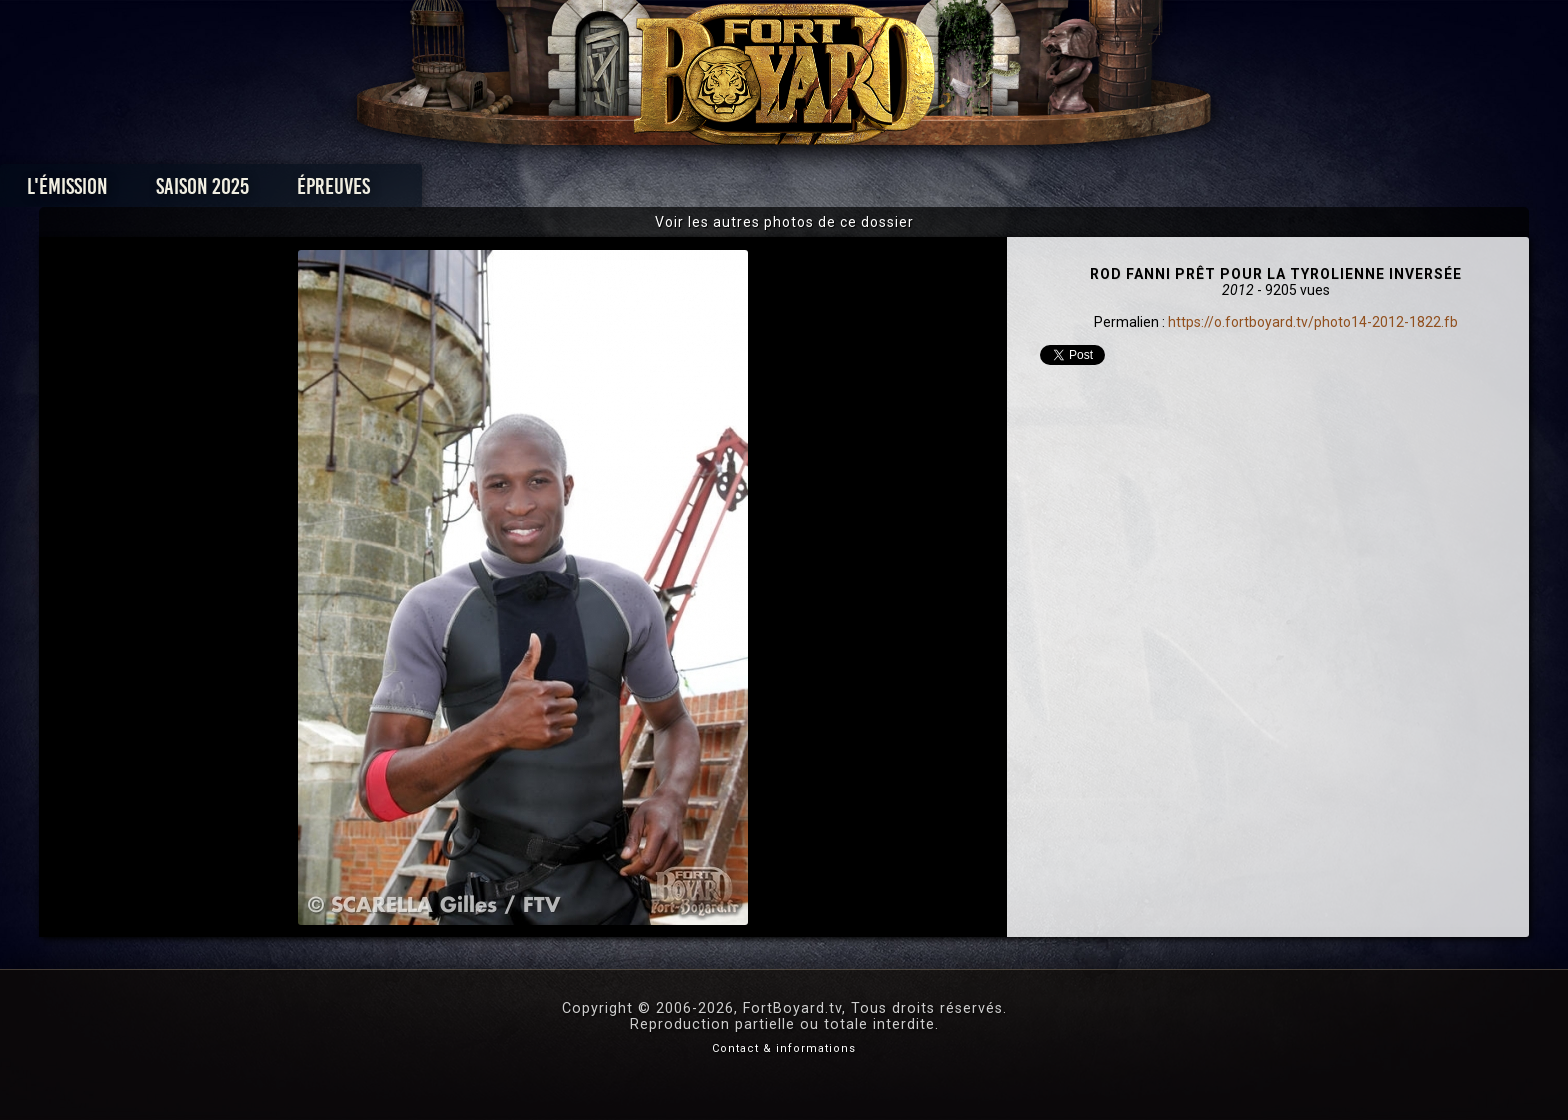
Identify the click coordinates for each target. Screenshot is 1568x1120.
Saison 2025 (471, 191)
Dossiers (923, 191)
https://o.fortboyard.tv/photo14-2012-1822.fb (1313, 322)
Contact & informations (784, 1048)
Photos (714, 191)
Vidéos (815, 191)
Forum (1030, 191)
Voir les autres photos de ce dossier (784, 222)
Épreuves (602, 191)
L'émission (336, 191)
